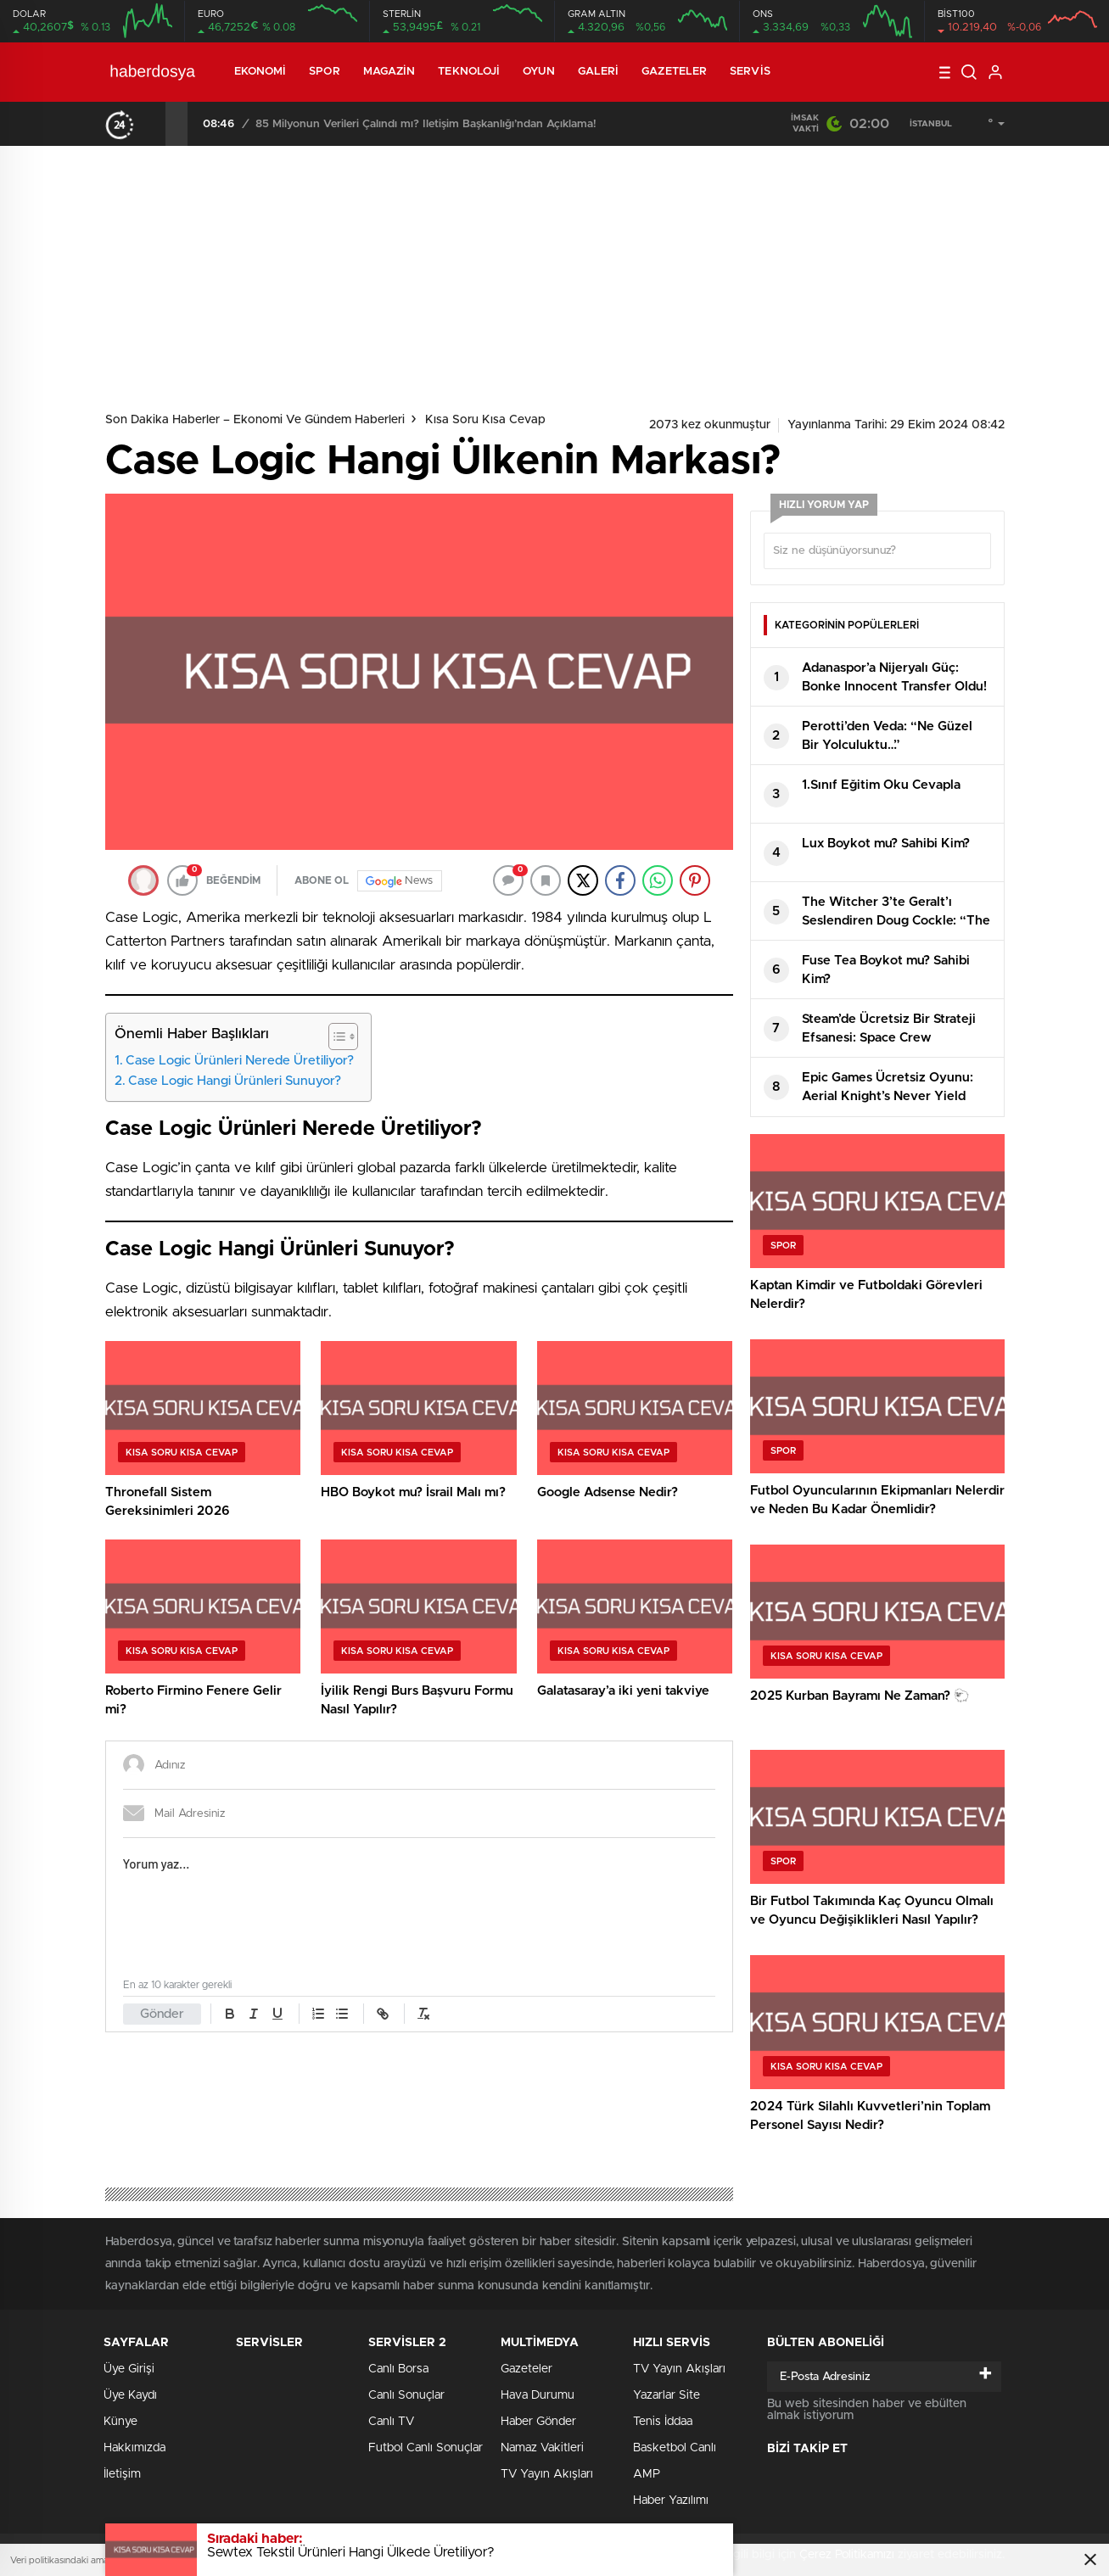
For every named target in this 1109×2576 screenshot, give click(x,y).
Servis (750, 71)
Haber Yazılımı (671, 2500)
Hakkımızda (134, 2448)
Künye (120, 2422)
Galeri (598, 71)
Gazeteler (674, 71)
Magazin (389, 71)
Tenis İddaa (662, 2422)
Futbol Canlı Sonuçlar (425, 2448)
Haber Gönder (538, 2422)
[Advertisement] (555, 273)
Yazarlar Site (666, 2395)
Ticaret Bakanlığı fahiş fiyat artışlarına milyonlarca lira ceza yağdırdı (427, 124)
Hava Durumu (537, 2395)
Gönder (162, 2014)
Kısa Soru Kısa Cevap (485, 420)
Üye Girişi (129, 2369)
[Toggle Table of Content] (335, 1036)
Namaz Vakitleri (542, 2448)
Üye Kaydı (130, 2395)
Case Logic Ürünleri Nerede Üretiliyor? (240, 1060)
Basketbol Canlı (674, 2448)
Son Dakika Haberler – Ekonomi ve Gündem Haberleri (255, 420)
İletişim (122, 2474)
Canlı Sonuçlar (406, 2395)
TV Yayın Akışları (547, 2474)
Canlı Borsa (398, 2369)
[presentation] (154, 124)
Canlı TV (391, 2422)
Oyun (538, 71)
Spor (324, 71)
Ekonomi (260, 71)
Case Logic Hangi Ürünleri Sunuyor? (234, 1081)
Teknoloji (469, 71)
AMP (646, 2474)
